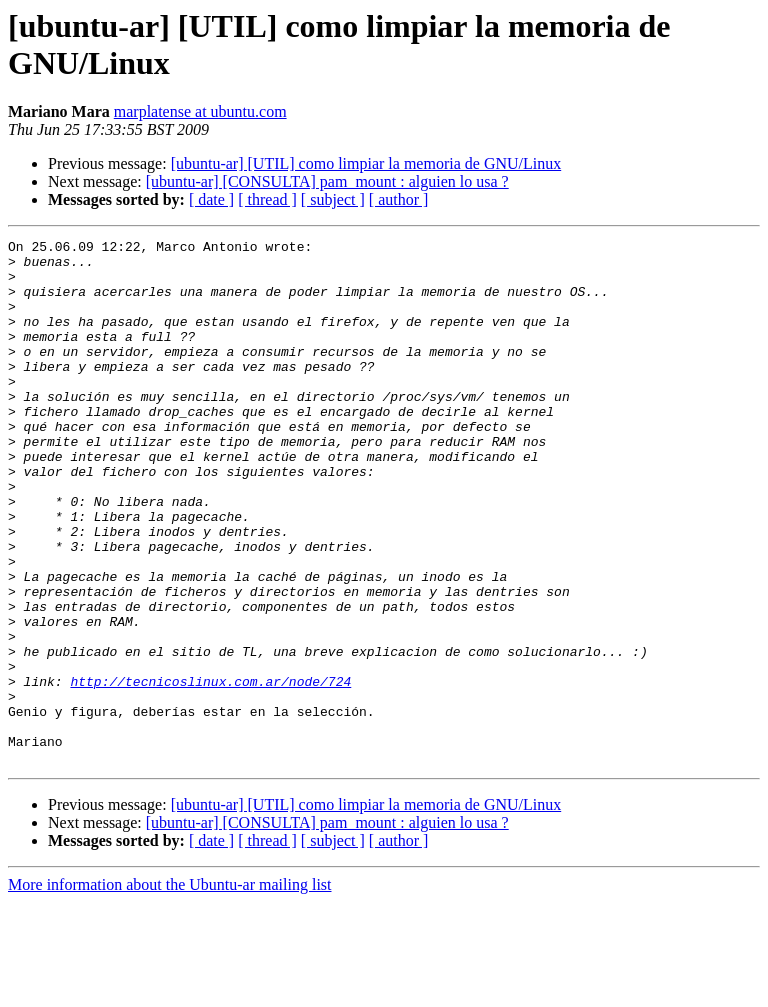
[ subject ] (333, 199)
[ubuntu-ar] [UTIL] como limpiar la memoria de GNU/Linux (366, 163)
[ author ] (399, 199)
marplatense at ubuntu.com (200, 111)
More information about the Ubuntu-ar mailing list (170, 989)
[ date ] (211, 199)
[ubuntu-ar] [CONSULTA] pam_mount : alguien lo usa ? (327, 181)
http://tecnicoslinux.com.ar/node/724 (210, 771)
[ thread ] (267, 199)
